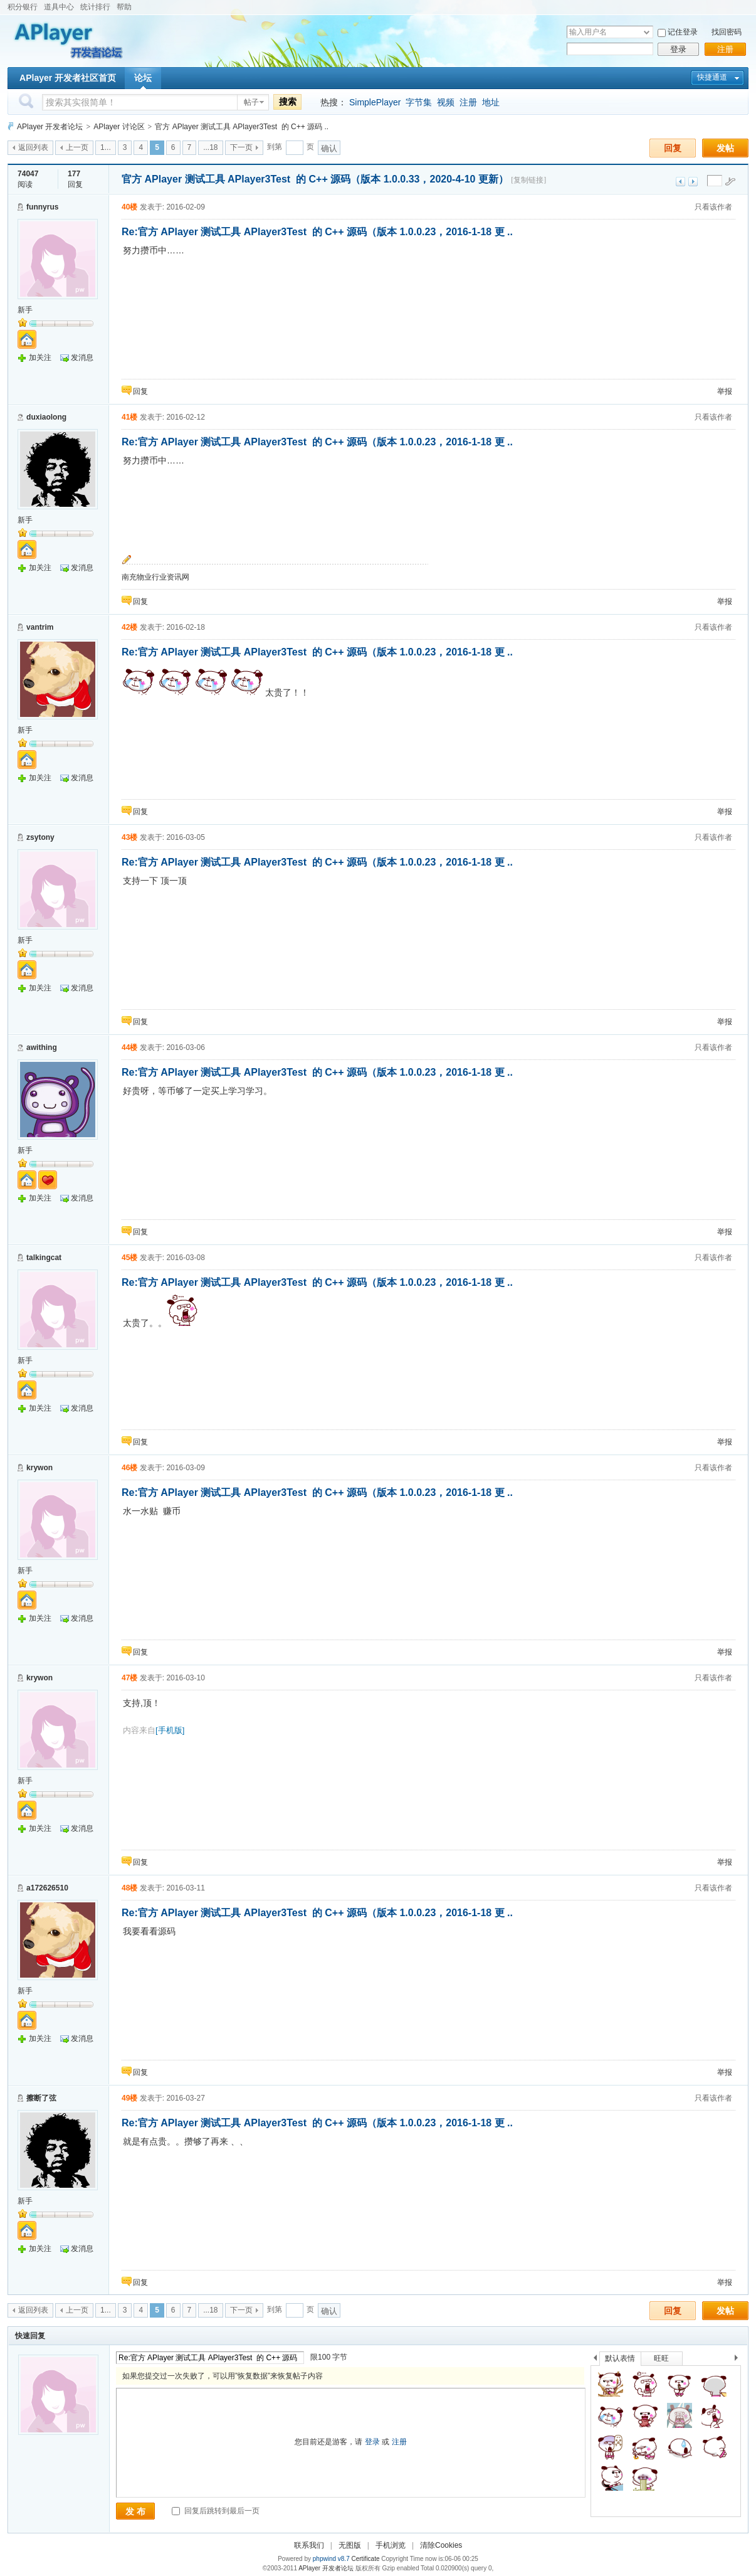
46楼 (129, 1467)
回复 (672, 148)
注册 (725, 49)
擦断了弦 (41, 2098)
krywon (39, 1467)
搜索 (288, 102)
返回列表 (33, 147)
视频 (445, 102)
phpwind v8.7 (331, 2558)
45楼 (129, 1257)
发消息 (82, 357)
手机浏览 (390, 2545)
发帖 (725, 148)
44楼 (129, 1047)
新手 (25, 309)
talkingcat (43, 1257)
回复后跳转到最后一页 (215, 2510)
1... (105, 147)
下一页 (241, 147)
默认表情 (620, 2358)
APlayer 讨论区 (118, 126)
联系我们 (309, 2545)
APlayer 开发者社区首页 (67, 78)
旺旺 (661, 2358)
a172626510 (47, 1888)
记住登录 (683, 32)
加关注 (40, 357)
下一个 (739, 2360)
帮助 (124, 7)
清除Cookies (441, 2545)
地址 (491, 102)
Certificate (365, 2558)
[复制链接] (528, 180)
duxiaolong (46, 417)
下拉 (646, 32)
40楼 (129, 207)
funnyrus (42, 207)
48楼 (129, 1888)
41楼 (129, 417)
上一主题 (680, 181)
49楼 (129, 2098)
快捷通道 (712, 77)
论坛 (143, 78)
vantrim (39, 627)
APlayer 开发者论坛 (50, 126)
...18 (210, 147)
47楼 (129, 1677)
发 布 (135, 2511)
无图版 (350, 2545)
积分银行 (23, 7)
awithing (41, 1047)
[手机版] (169, 1730)
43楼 (129, 837)
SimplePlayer (375, 102)
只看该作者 (713, 207)
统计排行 (95, 7)
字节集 (419, 102)
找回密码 (726, 32)
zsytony (40, 837)
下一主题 (693, 181)
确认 (329, 148)
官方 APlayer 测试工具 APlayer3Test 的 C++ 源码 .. (241, 126)
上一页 (77, 147)
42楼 (129, 627)
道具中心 (59, 7)
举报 (724, 391)
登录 (678, 49)
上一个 (595, 2360)
